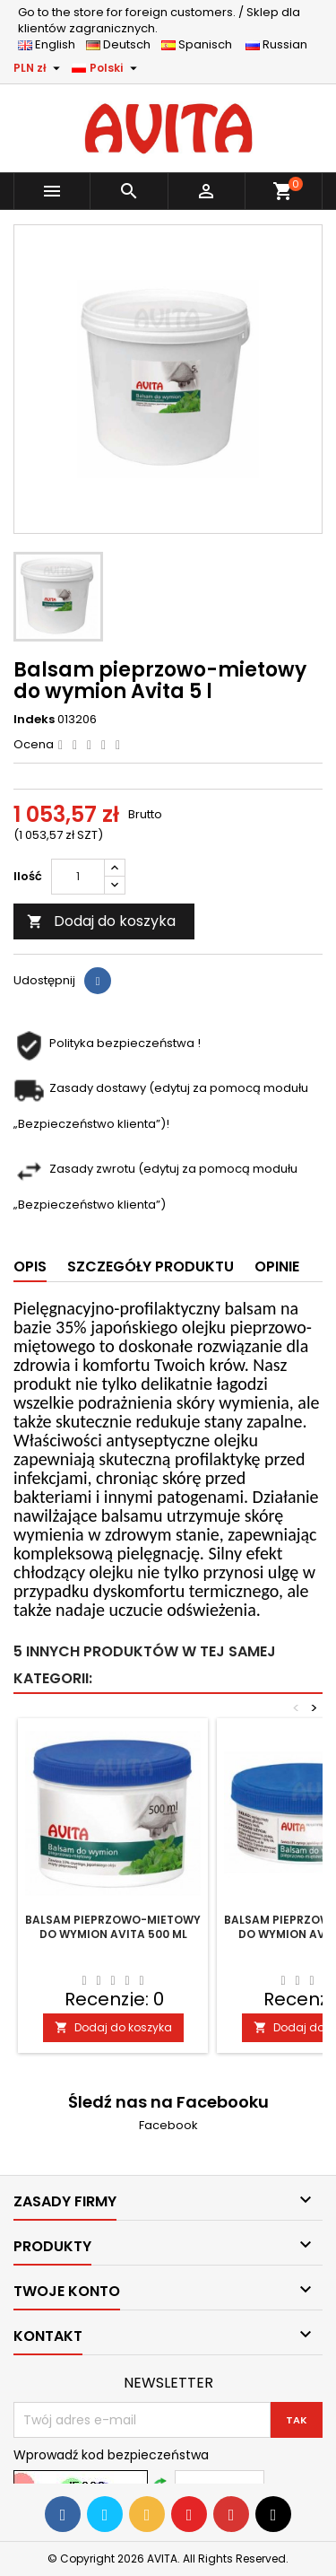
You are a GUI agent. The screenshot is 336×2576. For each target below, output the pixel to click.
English (52, 44)
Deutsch (122, 44)
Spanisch (202, 44)
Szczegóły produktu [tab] (150, 1266)
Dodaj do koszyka (101, 921)
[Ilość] (78, 877)
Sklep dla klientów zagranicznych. (159, 20)
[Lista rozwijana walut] (39, 68)
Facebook (168, 2125)
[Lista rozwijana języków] (107, 68)
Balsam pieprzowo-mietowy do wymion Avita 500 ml (113, 1927)
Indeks (34, 720)
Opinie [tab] (276, 1266)
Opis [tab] (30, 1266)
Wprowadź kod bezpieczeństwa (111, 2455)
